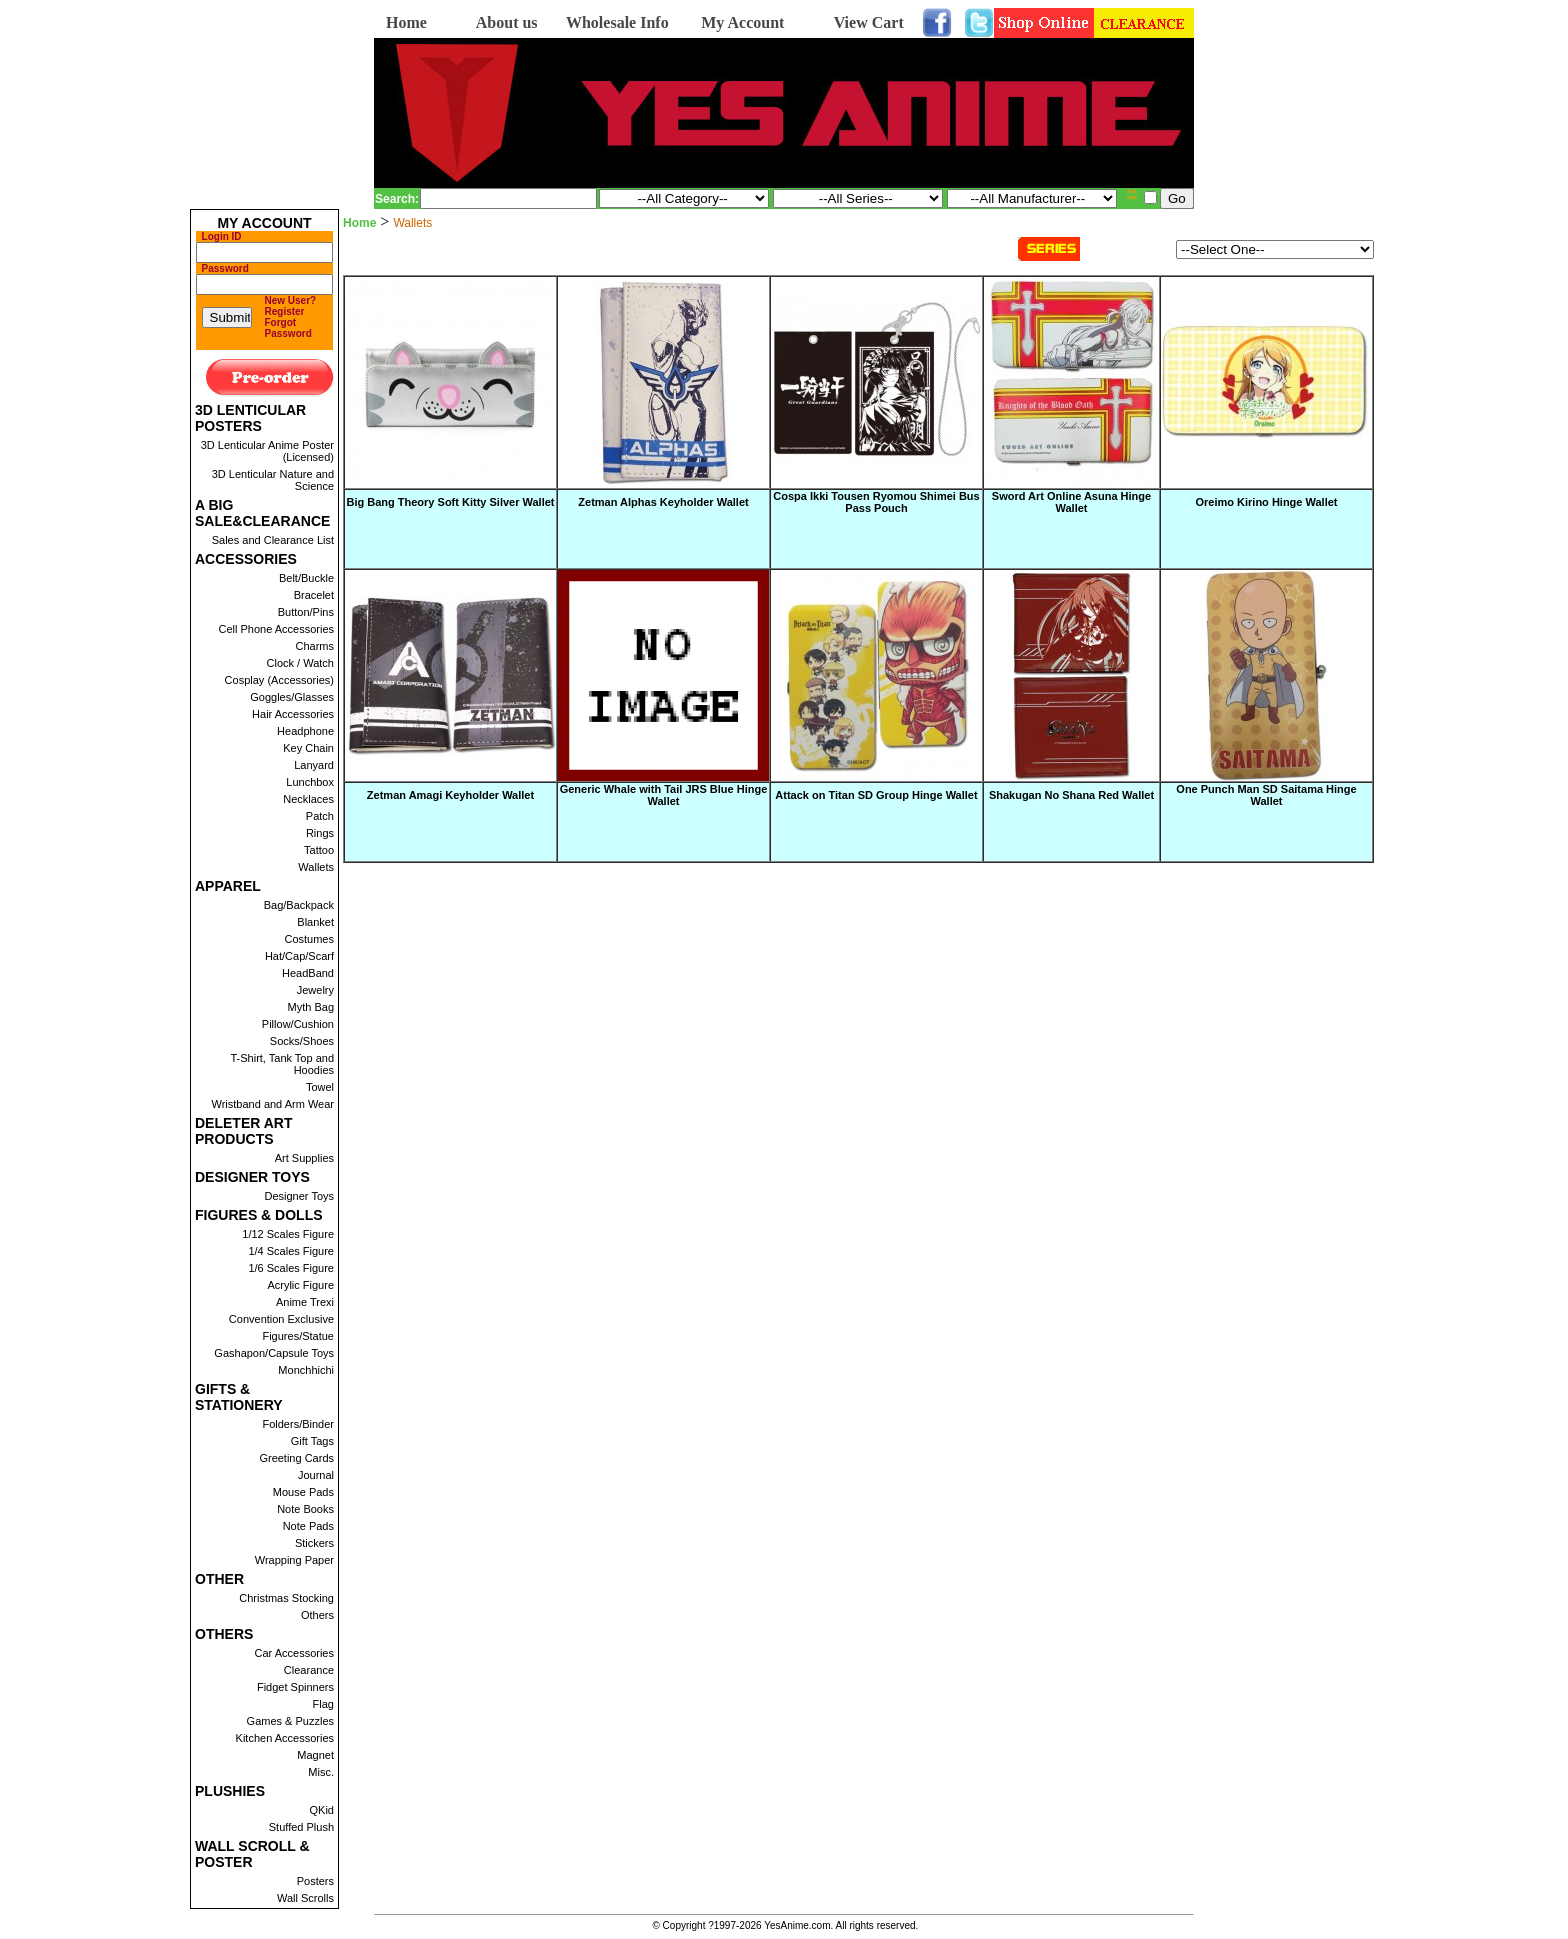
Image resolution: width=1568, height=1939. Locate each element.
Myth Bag (311, 1007)
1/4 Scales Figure (291, 1251)
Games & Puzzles (290, 1721)
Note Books (305, 1509)
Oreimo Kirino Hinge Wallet (1267, 502)
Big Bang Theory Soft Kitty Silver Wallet (450, 502)
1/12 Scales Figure (288, 1234)
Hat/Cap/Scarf (299, 956)
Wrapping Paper (294, 1560)
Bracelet (314, 595)
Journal (316, 1475)
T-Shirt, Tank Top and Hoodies (282, 1064)
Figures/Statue (298, 1336)
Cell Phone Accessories (276, 629)
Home (406, 22)
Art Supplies (304, 1158)
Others (317, 1615)
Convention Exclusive (281, 1319)
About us (507, 22)
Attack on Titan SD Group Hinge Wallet (876, 795)
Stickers (314, 1543)
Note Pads (308, 1526)
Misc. (321, 1772)
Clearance (309, 1670)
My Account (742, 22)
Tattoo (319, 850)
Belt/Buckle (306, 578)
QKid (322, 1810)
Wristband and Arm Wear (273, 1104)
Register (285, 311)
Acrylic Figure (300, 1285)
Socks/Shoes (302, 1041)
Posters (315, 1881)
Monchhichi (306, 1370)
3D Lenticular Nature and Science (273, 480)
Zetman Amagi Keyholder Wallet (450, 795)
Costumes (309, 939)
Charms (314, 646)
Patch (320, 816)
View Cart (869, 22)
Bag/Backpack (299, 905)
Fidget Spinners (295, 1687)
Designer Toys (300, 1196)
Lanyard (314, 765)
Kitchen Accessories (285, 1738)
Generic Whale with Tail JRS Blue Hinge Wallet (664, 795)
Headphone (305, 731)
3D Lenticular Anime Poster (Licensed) (267, 451)
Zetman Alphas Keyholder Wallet (663, 502)
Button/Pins (306, 612)
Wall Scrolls (305, 1898)
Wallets (316, 867)
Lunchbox (310, 782)
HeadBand (308, 973)
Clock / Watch (300, 663)
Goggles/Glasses (292, 697)
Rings (320, 833)
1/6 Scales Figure (291, 1268)
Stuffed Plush (301, 1827)
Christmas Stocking (286, 1598)
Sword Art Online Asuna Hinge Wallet (1071, 502)
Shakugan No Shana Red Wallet (1071, 795)
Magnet (315, 1755)
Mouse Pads (303, 1492)
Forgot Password (288, 328)
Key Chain (308, 748)
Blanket (315, 922)
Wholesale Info (617, 22)
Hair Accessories (293, 714)
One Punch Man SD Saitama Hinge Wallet (1266, 795)
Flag (323, 1704)
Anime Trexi (305, 1302)
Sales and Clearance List (273, 540)
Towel (320, 1087)
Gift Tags (312, 1441)
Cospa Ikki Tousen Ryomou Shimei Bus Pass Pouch (876, 502)
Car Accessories (294, 1653)
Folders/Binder (298, 1424)
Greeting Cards (296, 1458)
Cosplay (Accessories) (279, 680)
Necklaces (308, 799)
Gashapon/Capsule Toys (274, 1353)
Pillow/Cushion (298, 1024)
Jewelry (315, 990)
